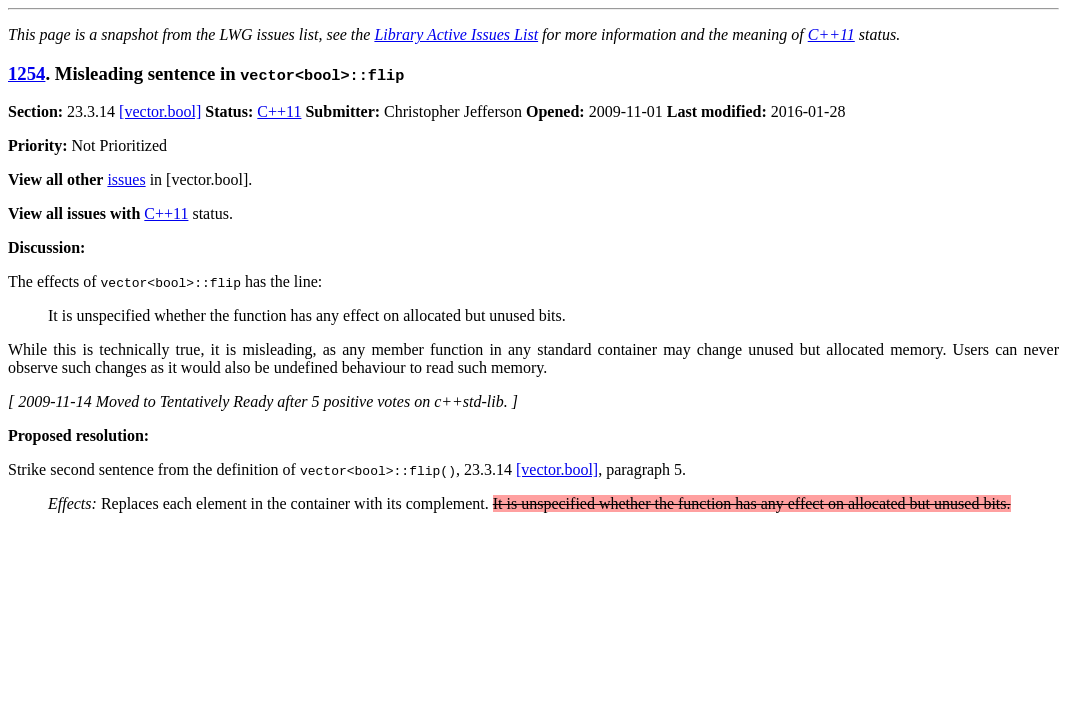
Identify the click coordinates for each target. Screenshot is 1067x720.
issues (126, 179)
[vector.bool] (160, 111)
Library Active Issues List (456, 34)
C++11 (831, 34)
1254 (26, 73)
